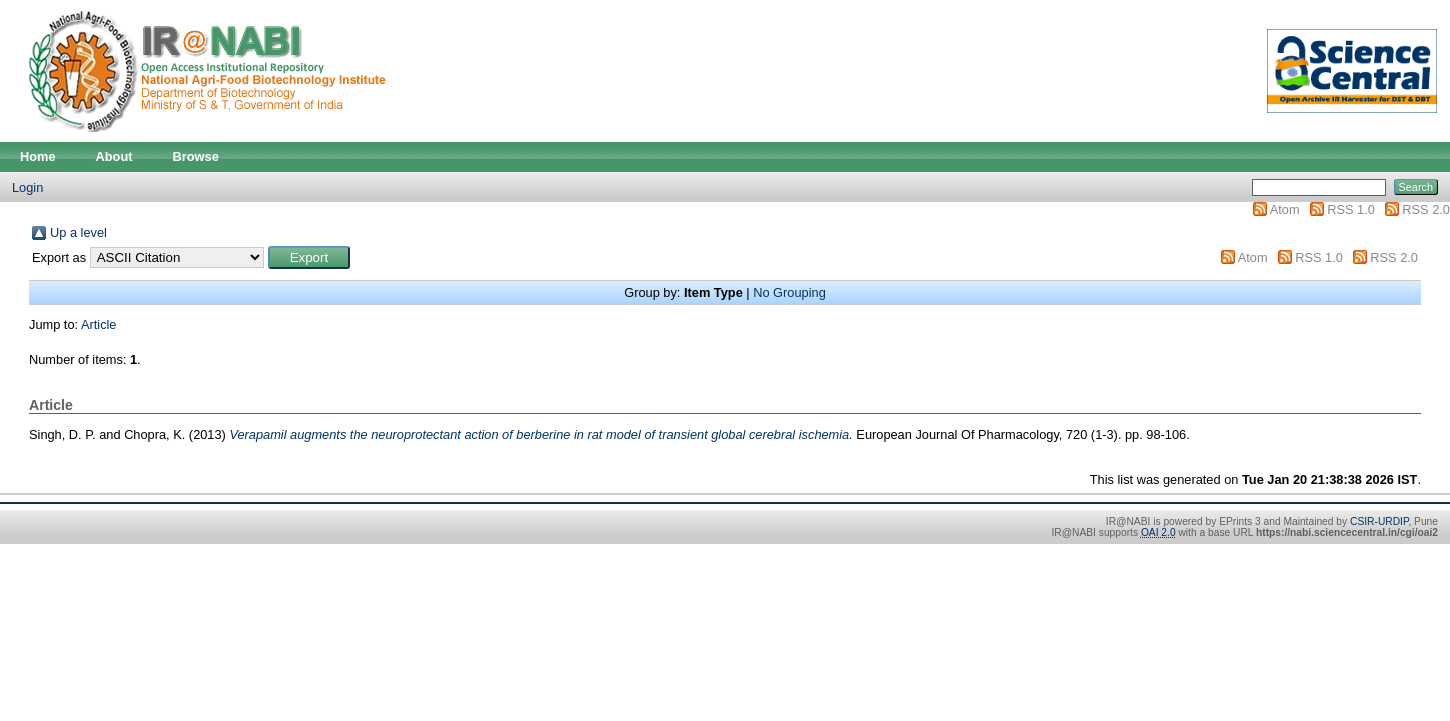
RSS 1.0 (1351, 209)
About (114, 156)
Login (27, 187)
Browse (196, 156)
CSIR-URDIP (1379, 521)
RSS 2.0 (1426, 209)
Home (38, 156)
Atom (1285, 209)
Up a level (78, 232)
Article (99, 324)
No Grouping (789, 292)
